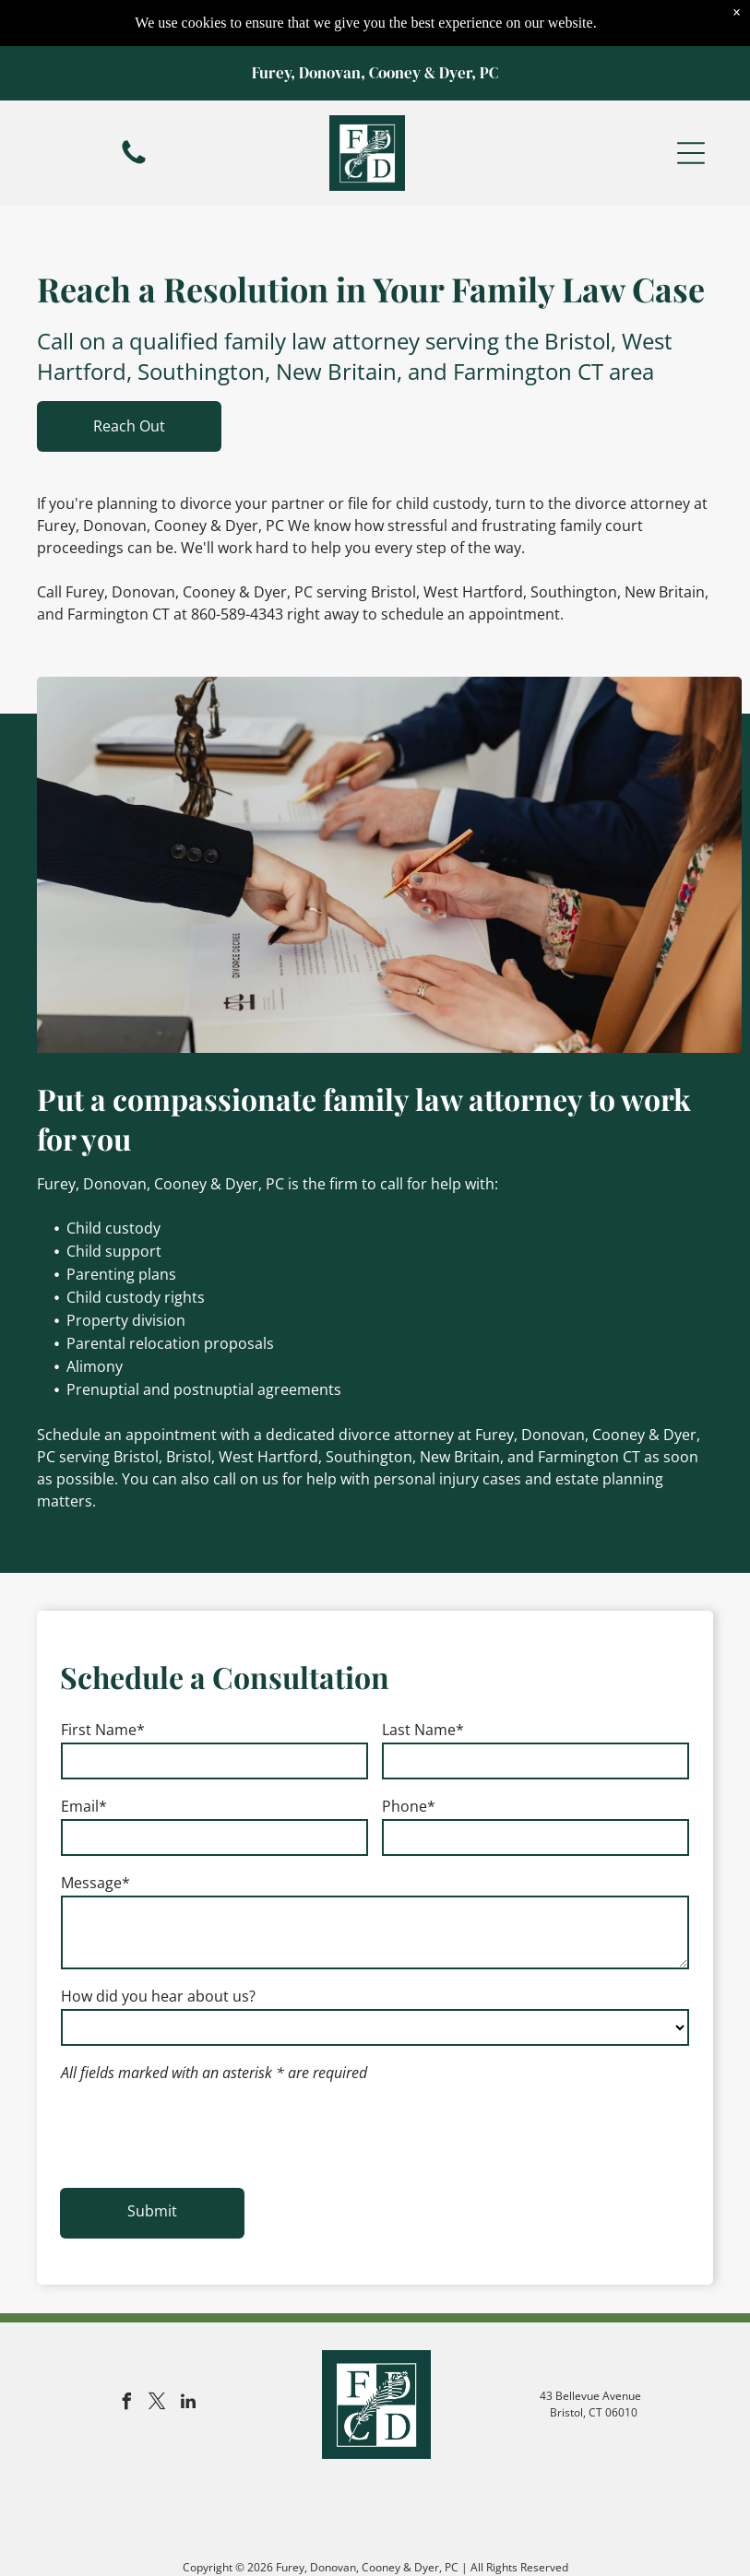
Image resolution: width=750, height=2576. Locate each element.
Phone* (408, 1806)
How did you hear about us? (158, 1996)
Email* (84, 1806)
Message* (95, 1883)
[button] (691, 107)
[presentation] (201, 2132)
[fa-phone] (134, 116)
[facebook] (127, 2404)
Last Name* (423, 1729)
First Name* (103, 1729)
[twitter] (158, 2404)
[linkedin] (188, 2404)
